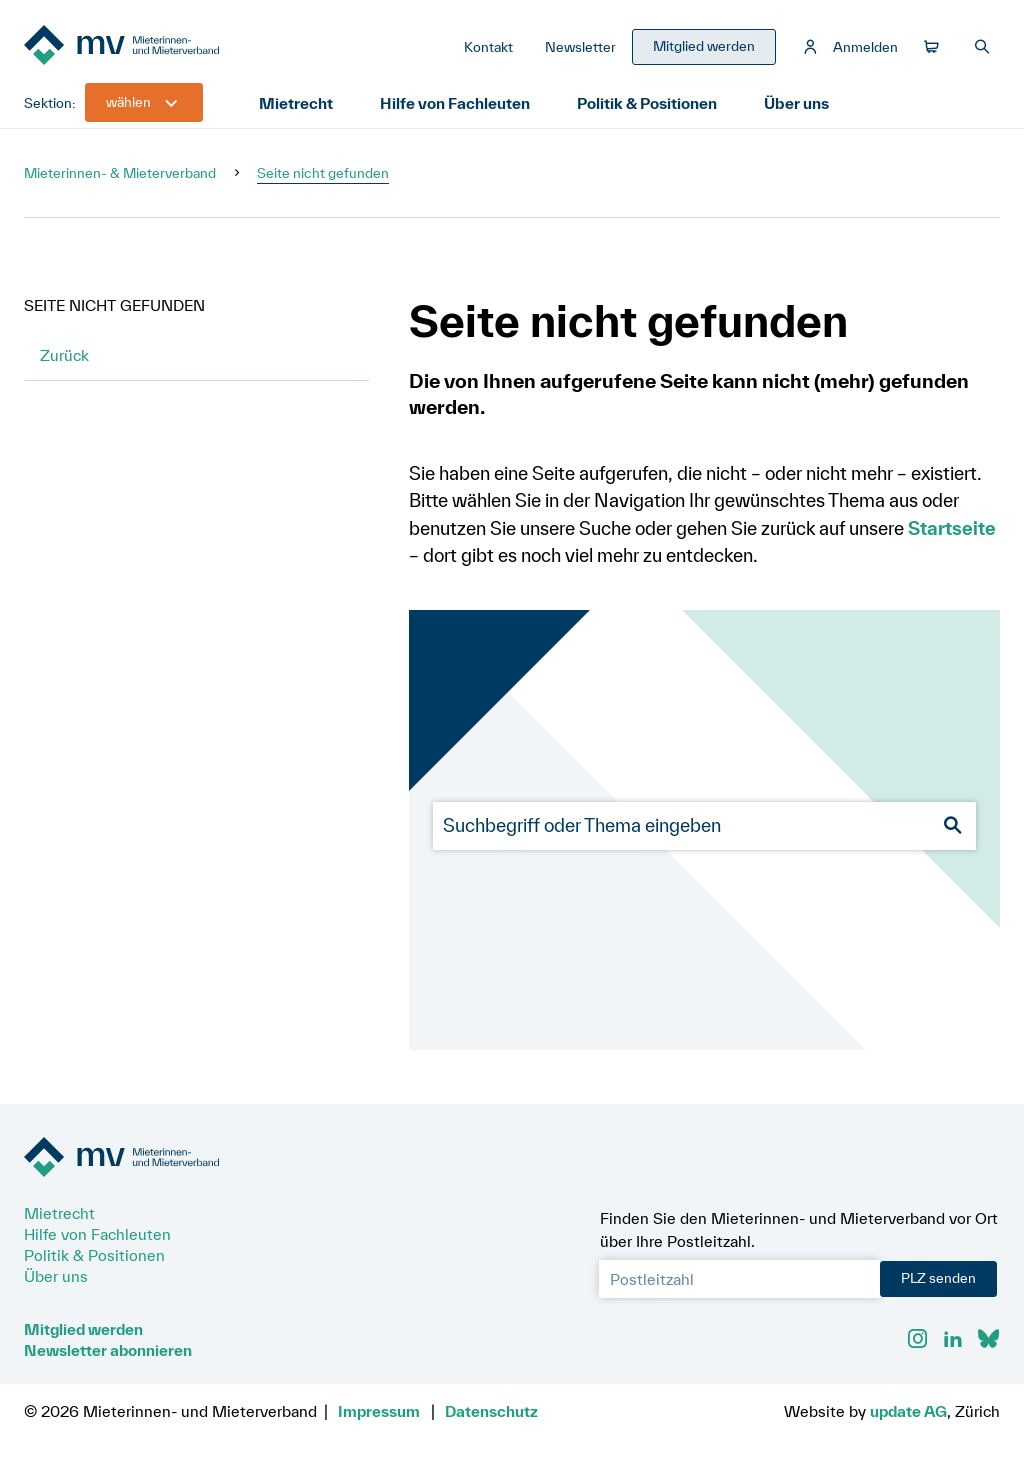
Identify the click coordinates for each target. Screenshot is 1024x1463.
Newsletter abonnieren (108, 1350)
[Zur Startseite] (174, 47)
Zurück (64, 356)
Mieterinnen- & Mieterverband (120, 174)
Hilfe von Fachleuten (455, 104)
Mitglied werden (83, 1329)
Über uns (798, 104)
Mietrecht (296, 104)
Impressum (379, 1411)
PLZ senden (938, 1278)
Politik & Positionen (648, 104)
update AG (908, 1411)
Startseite (952, 529)
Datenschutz (491, 1411)
